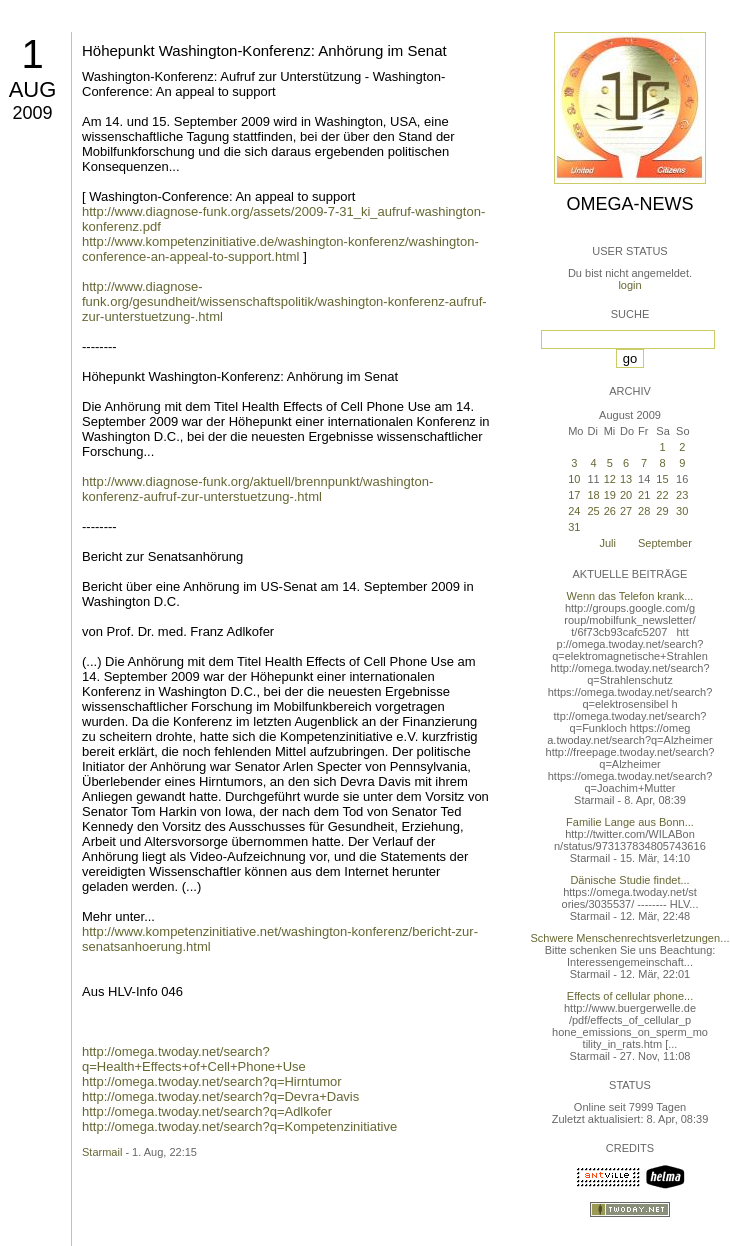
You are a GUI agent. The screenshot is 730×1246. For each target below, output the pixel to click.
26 (610, 511)
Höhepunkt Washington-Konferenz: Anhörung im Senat (264, 50)
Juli (607, 543)
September (665, 543)
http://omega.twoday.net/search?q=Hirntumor (212, 1081)
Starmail (102, 1152)
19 (610, 495)
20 (626, 495)
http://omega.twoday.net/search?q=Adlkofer (207, 1111)
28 (644, 511)
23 (682, 495)
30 (682, 511)
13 (626, 479)
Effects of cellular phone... (630, 996)
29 (662, 511)
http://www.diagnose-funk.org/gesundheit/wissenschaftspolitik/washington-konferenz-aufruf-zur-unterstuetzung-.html (284, 301)
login (629, 285)
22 (662, 495)
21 (644, 495)
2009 (32, 113)
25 (593, 511)
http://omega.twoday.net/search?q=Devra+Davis (220, 1096)
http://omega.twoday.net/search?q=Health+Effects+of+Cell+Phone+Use (194, 1059)
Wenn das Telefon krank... (630, 596)
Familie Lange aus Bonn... (630, 822)
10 (574, 479)
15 (662, 479)
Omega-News (629, 204)
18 (593, 495)
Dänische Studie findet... (629, 880)
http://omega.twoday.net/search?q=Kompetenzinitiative (239, 1126)
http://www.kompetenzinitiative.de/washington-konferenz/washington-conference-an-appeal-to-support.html (280, 249)
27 (626, 511)
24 (574, 511)
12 (610, 479)
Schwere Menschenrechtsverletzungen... (630, 938)
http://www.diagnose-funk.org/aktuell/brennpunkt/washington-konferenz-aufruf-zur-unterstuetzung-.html (257, 489)
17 (574, 495)
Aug (33, 89)
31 (574, 527)
